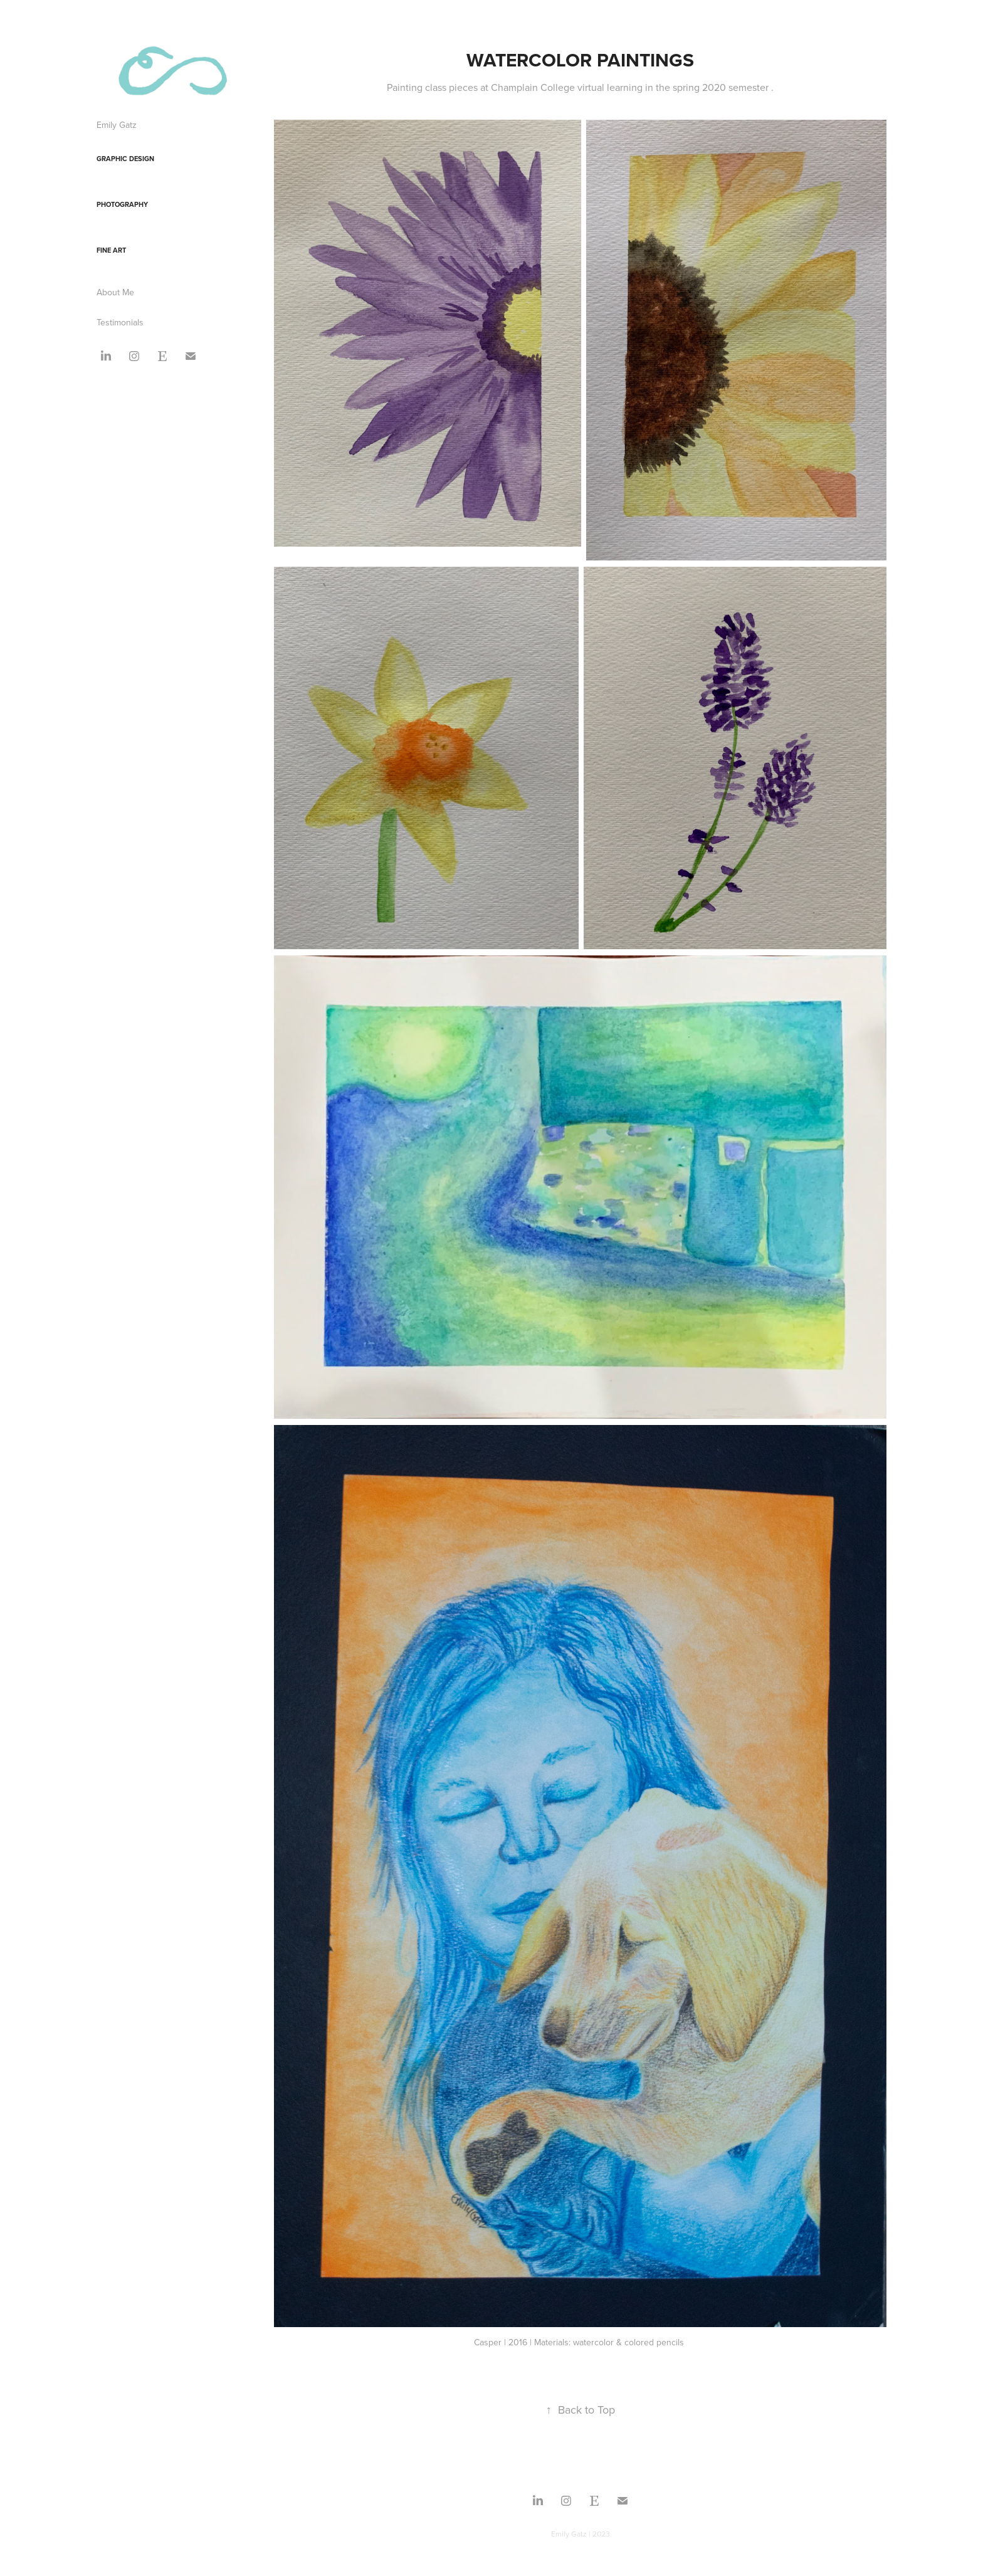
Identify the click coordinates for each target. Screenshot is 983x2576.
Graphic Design (125, 159)
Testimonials (120, 322)
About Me (115, 292)
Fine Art (111, 250)
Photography (122, 204)
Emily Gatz (117, 124)
